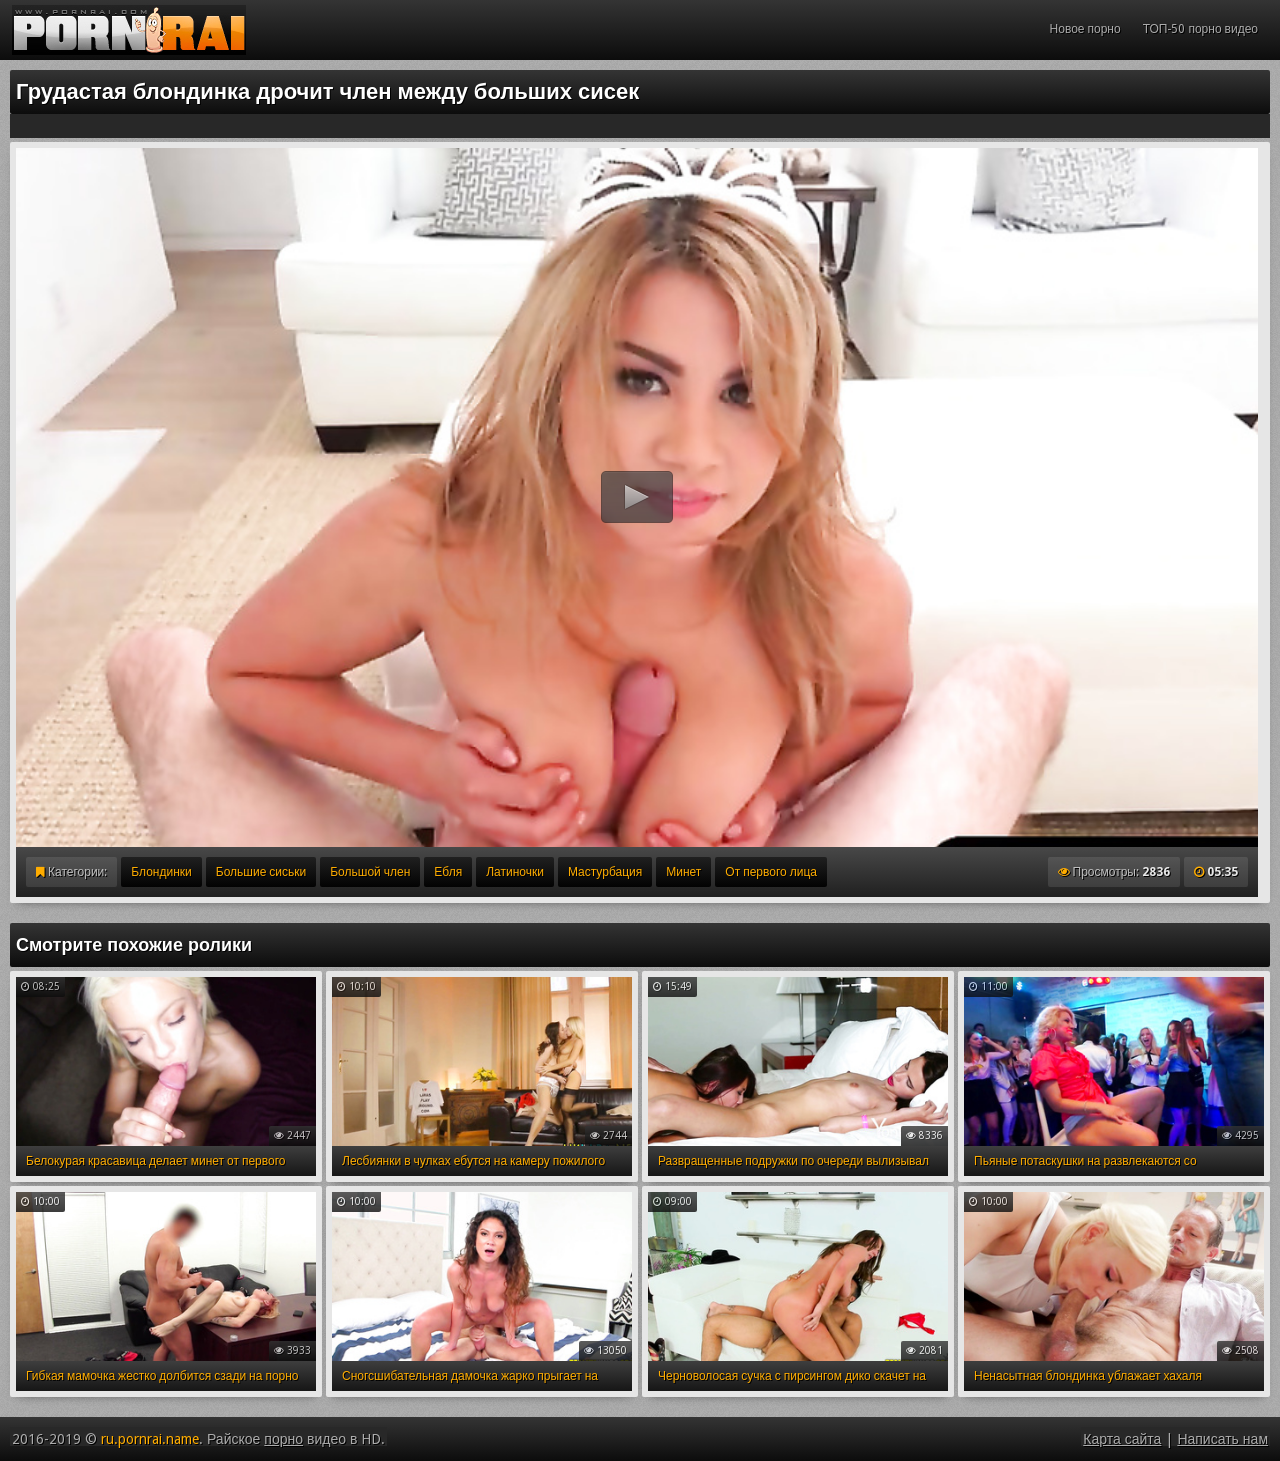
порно (283, 1439)
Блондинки (161, 872)
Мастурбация (605, 872)
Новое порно (1085, 29)
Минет (683, 872)
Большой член (370, 872)
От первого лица (771, 872)
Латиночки (515, 872)
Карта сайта (1122, 1439)
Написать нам (1222, 1439)
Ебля (448, 872)
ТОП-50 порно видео (1200, 29)
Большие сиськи (261, 872)
